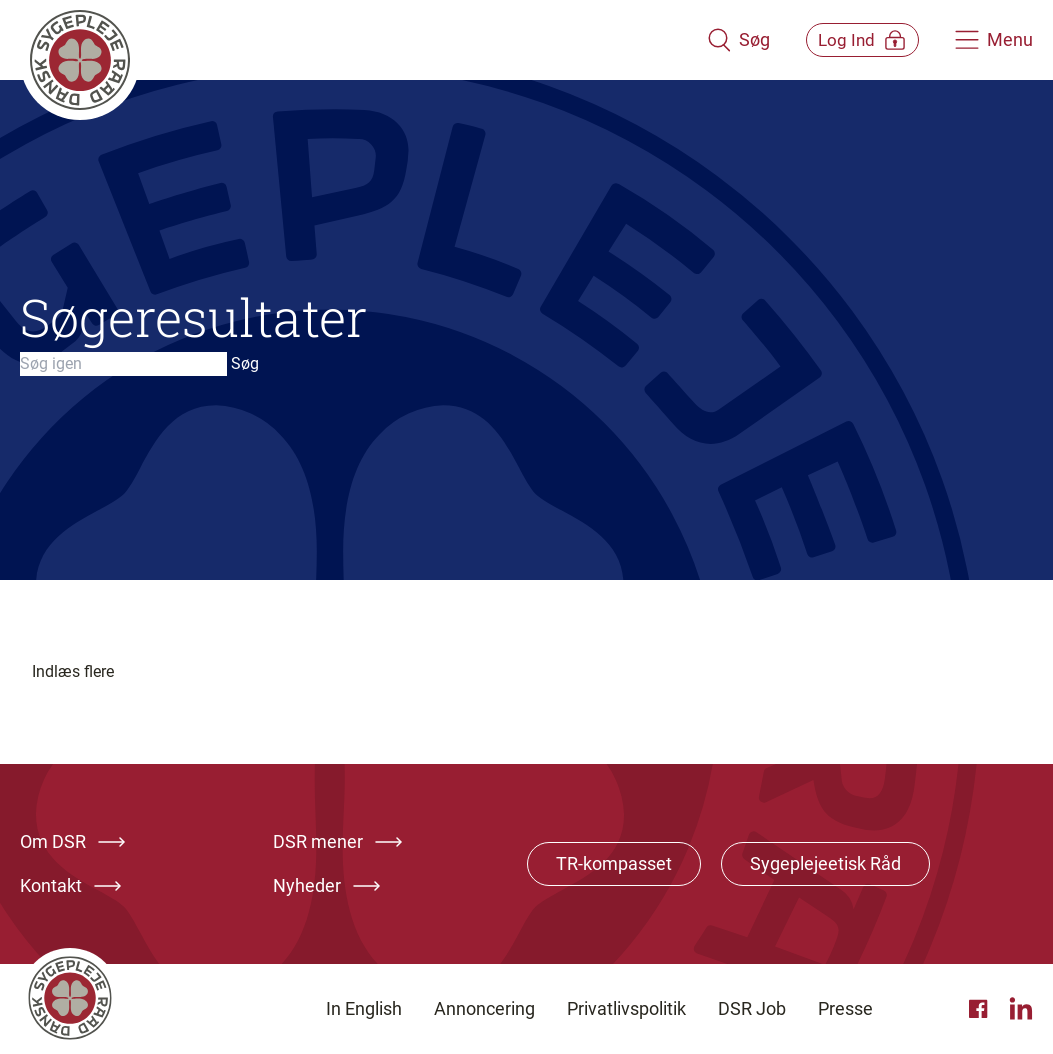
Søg (245, 363)
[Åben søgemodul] (710, 40)
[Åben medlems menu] (848, 39)
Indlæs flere (73, 671)
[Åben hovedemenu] (994, 40)
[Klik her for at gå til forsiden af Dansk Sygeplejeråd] (349, 40)
